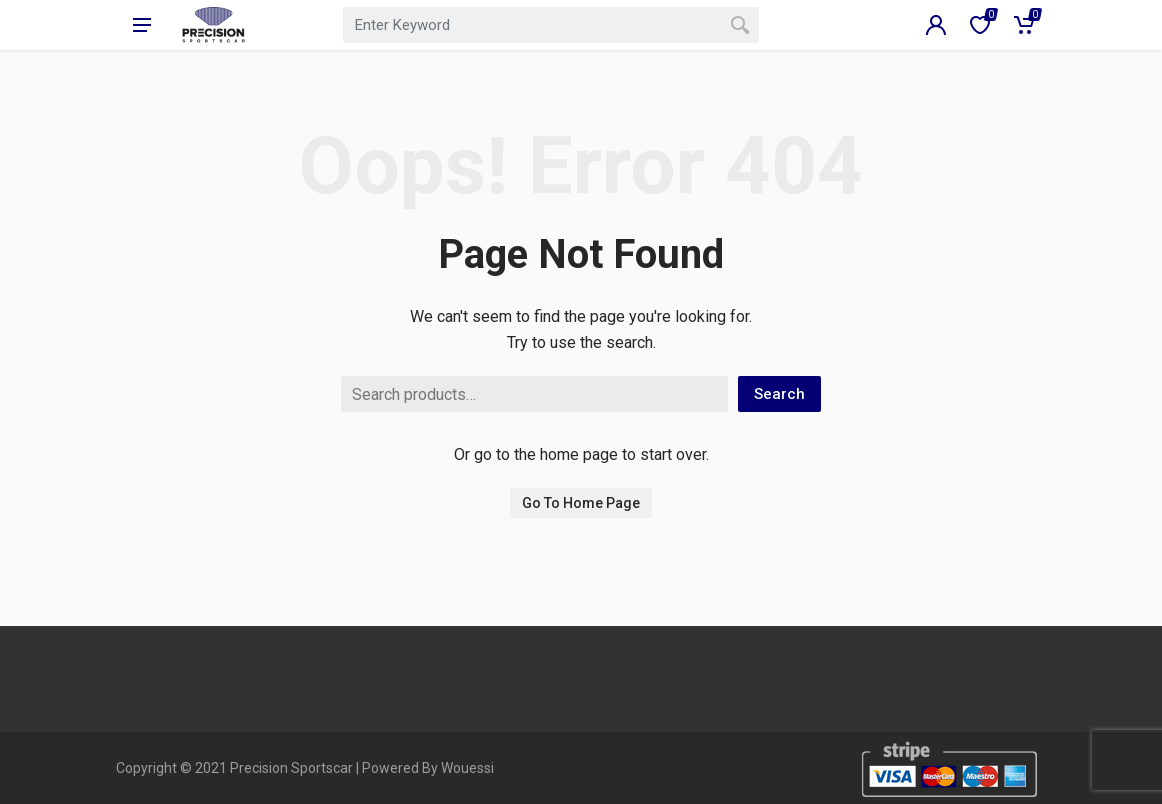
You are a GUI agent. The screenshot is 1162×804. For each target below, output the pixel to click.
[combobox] (551, 25)
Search (779, 394)
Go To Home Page (581, 503)
